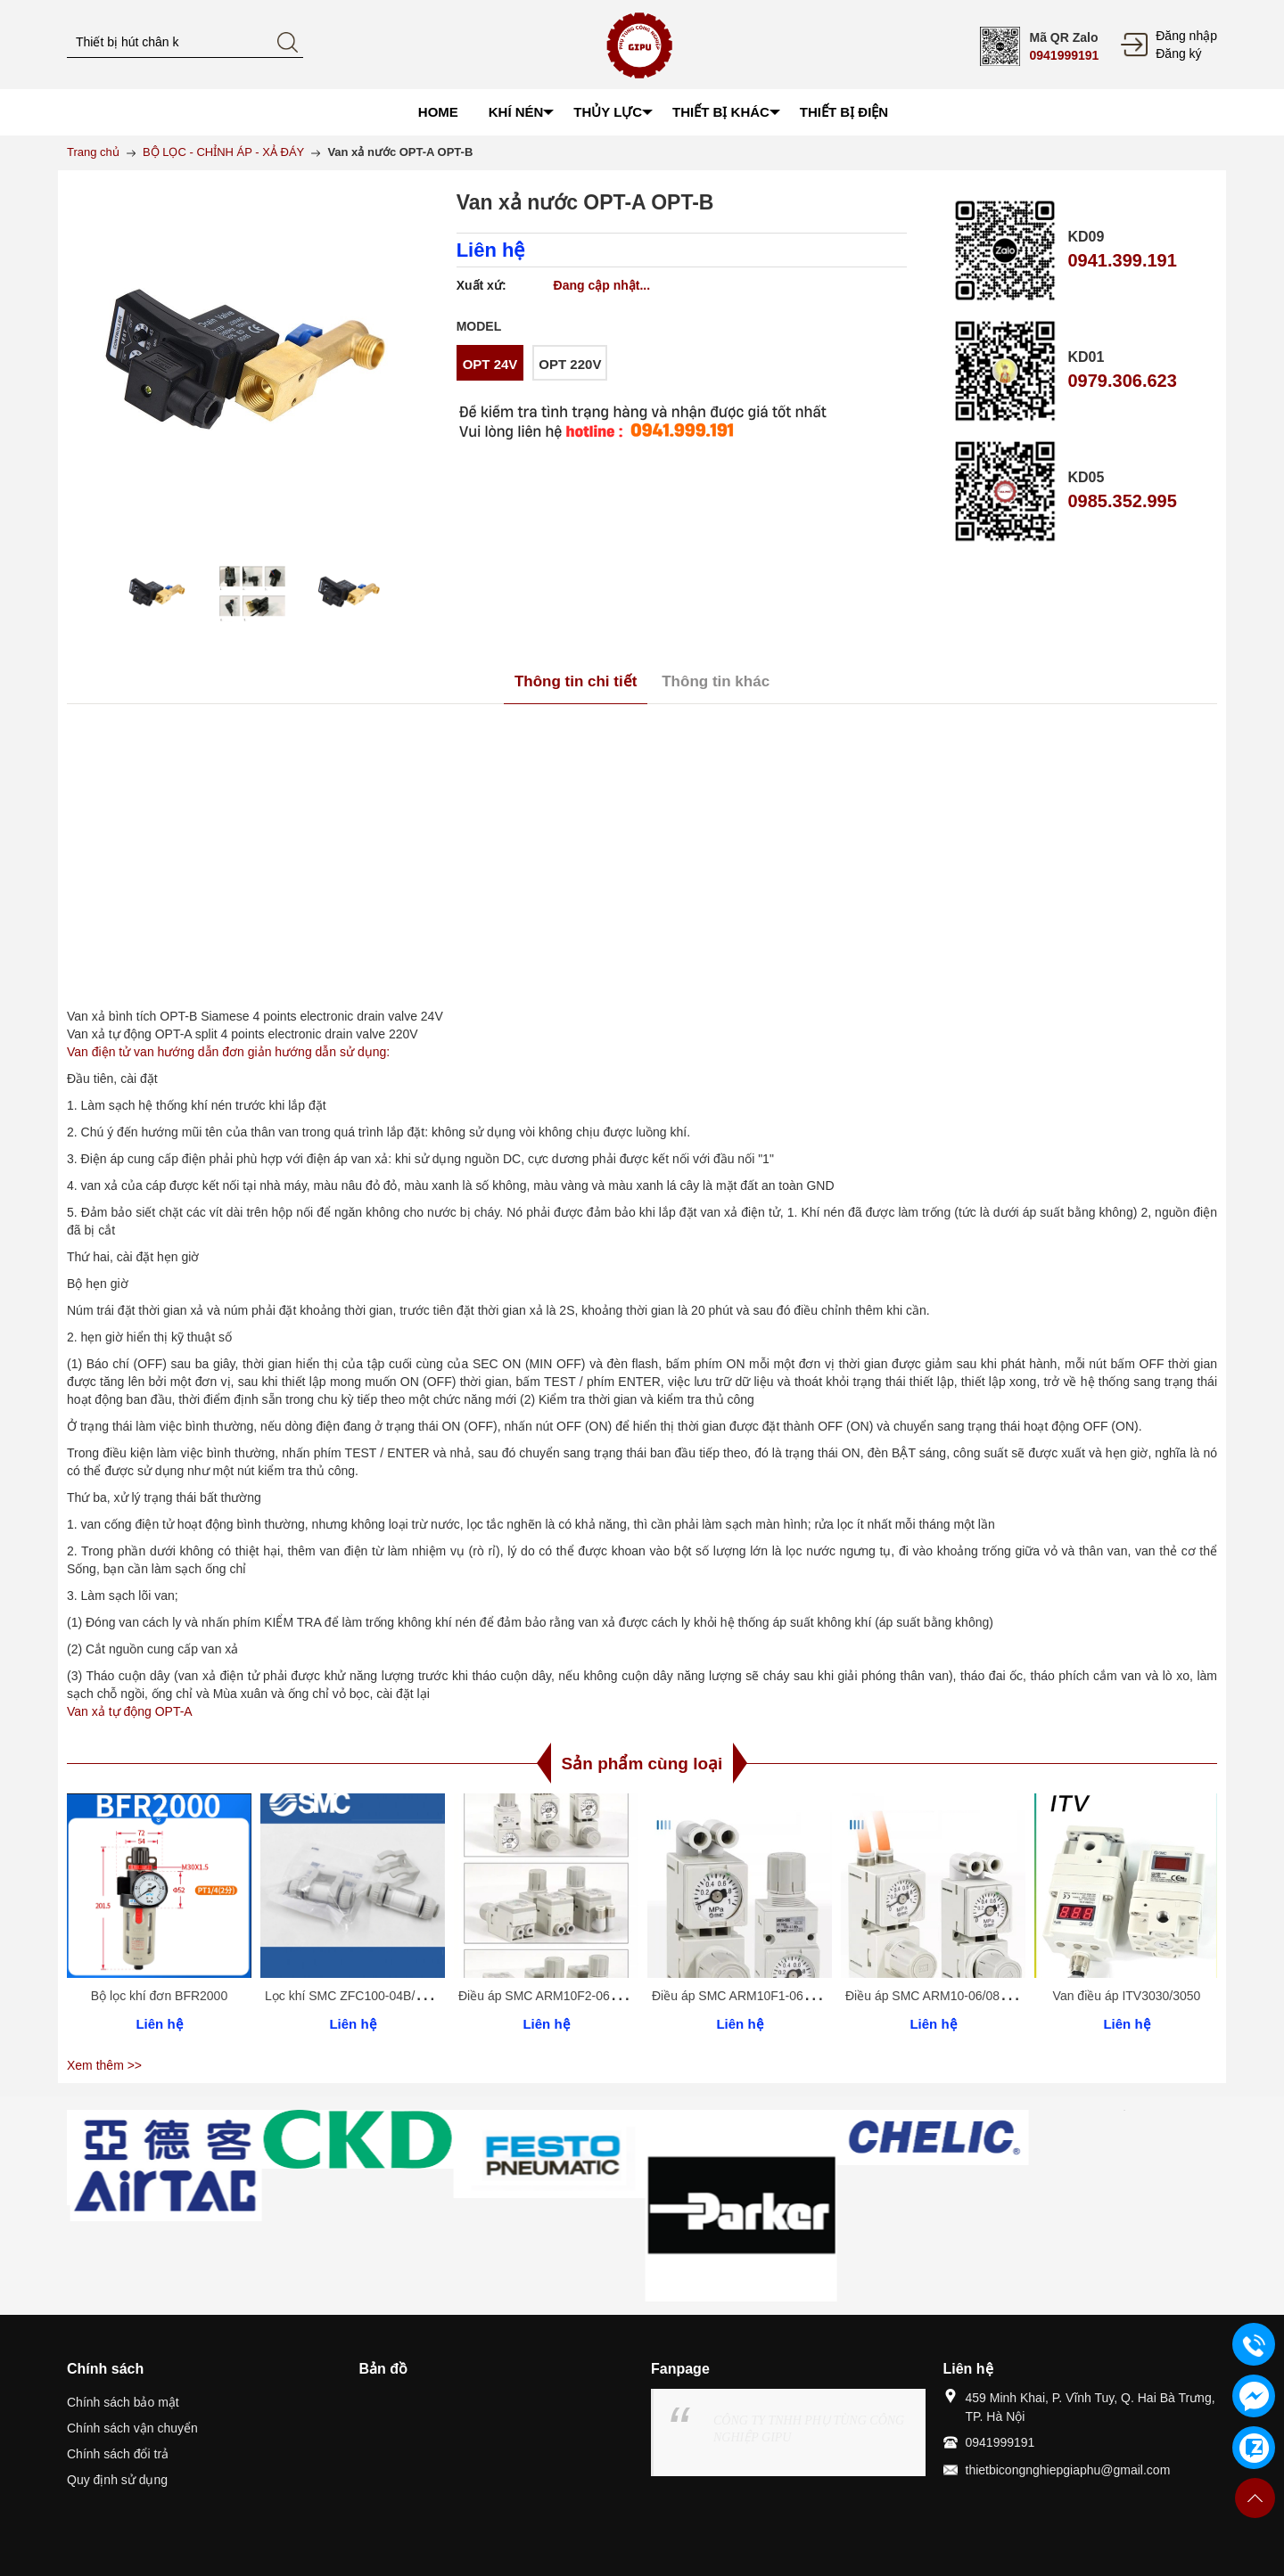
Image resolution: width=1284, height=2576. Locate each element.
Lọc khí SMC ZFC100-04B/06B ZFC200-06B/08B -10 (412, 1996)
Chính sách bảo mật (123, 2402)
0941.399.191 (1121, 260)
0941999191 (1064, 55)
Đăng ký (1178, 53)
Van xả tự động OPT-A (130, 1711)
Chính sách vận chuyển (132, 2428)
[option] (157, 593)
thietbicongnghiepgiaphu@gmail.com (1068, 2470)
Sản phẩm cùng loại (642, 1763)
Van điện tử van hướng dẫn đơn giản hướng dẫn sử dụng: (228, 1052)
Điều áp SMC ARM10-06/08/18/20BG (948, 1996)
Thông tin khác (716, 681)
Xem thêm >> (104, 2065)
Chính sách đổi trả (118, 2454)
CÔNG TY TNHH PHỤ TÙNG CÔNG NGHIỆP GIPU (808, 2429)
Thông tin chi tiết (575, 681)
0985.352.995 (1121, 501)
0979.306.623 (1121, 380)
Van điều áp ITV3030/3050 (1127, 1996)
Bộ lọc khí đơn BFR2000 (159, 1996)
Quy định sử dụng (117, 2480)
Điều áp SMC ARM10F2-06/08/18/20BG (568, 1996)
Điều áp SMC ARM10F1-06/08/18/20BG (762, 1996)
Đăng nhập (1186, 36)
